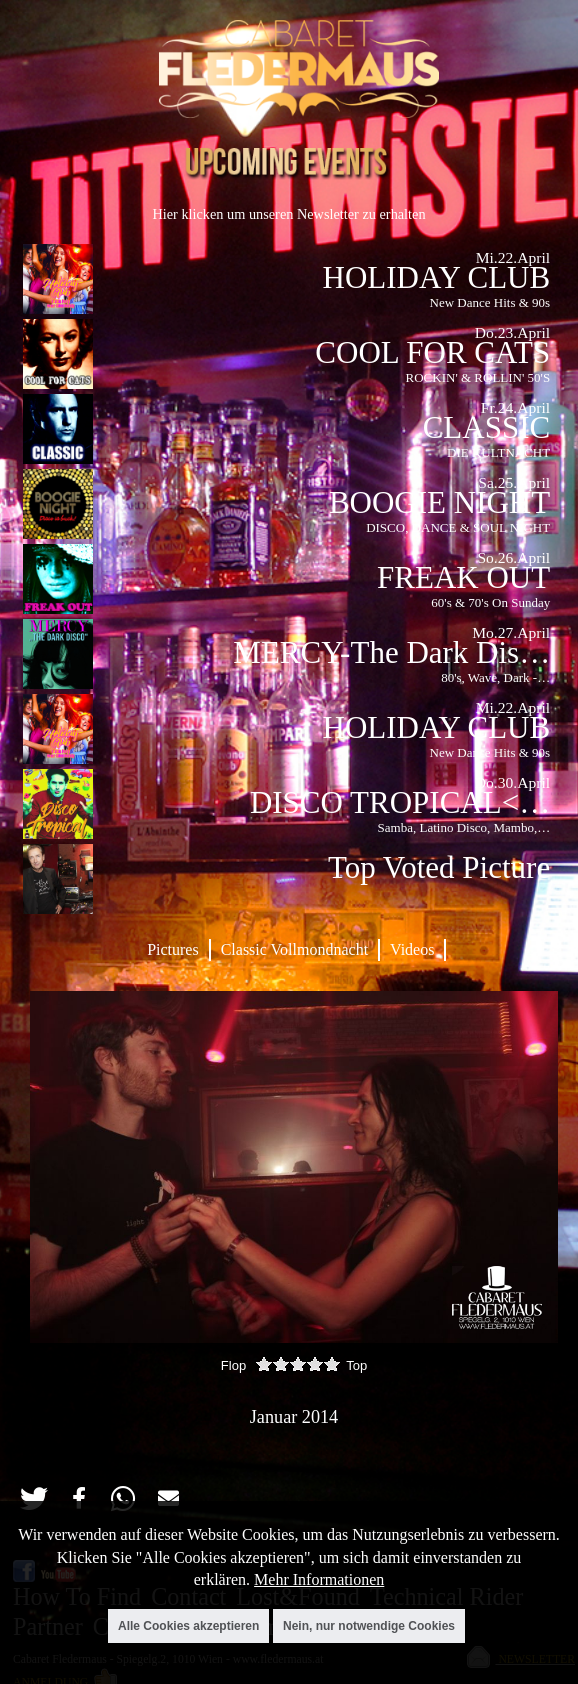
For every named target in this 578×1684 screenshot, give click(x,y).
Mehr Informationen (319, 1579)
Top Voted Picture (439, 867)
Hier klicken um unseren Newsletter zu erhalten (288, 214)
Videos (412, 949)
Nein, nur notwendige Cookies (369, 1626)
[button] (33, 1498)
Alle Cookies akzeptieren (188, 1626)
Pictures (173, 949)
